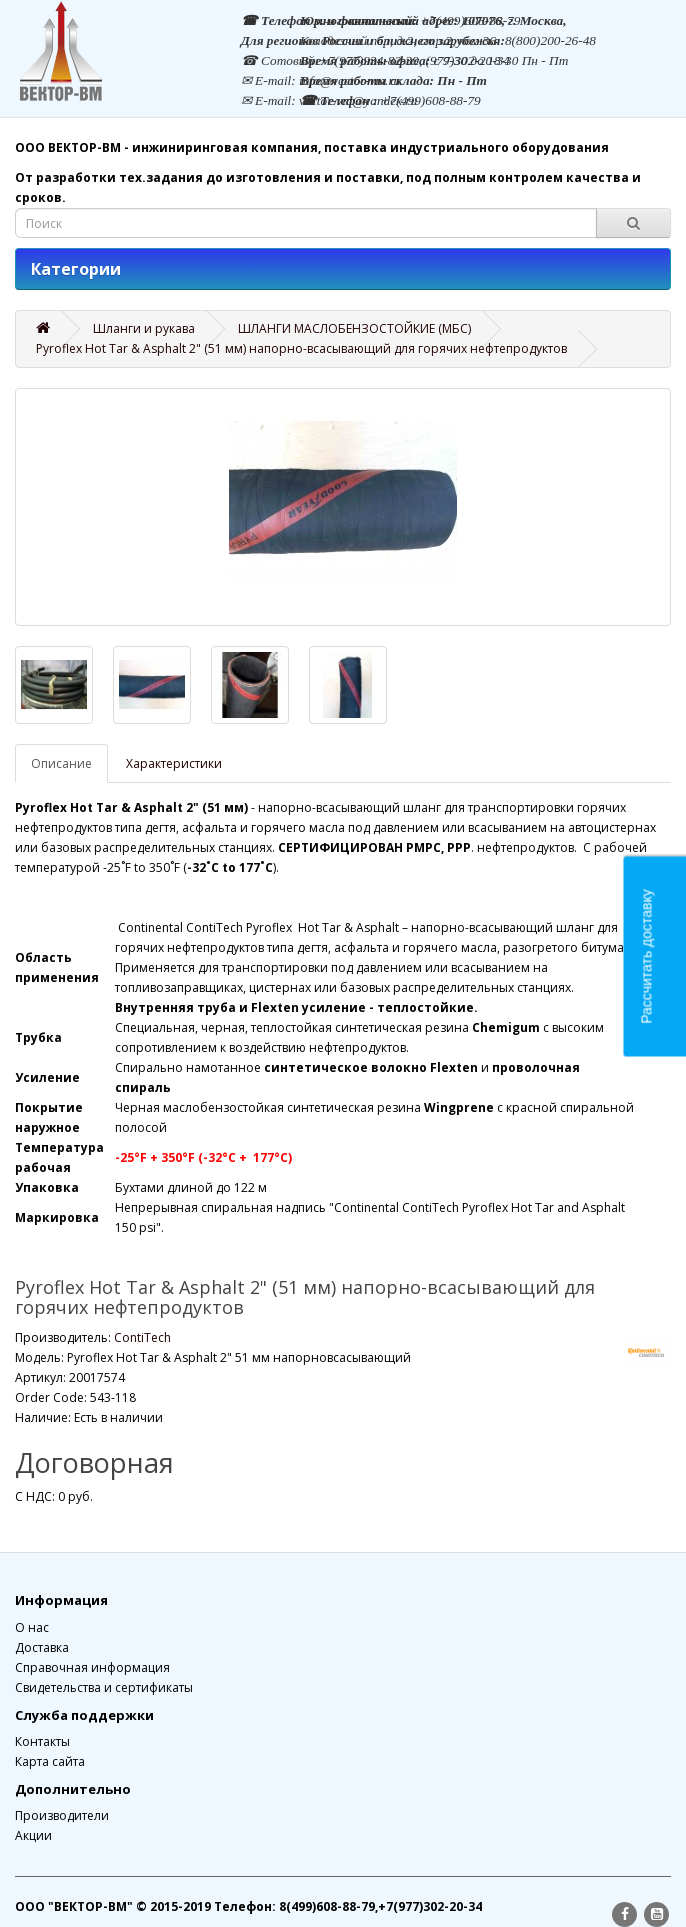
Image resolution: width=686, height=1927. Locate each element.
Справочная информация (92, 1667)
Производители (62, 1815)
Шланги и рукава (144, 328)
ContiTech (142, 1337)
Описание (61, 763)
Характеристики (174, 763)
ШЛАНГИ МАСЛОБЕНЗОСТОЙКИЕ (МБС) (354, 328)
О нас (32, 1627)
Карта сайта (50, 1761)
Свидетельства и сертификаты (104, 1687)
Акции (33, 1835)
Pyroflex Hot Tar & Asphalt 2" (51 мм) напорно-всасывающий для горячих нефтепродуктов (301, 348)
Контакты (42, 1741)
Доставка (42, 1647)
